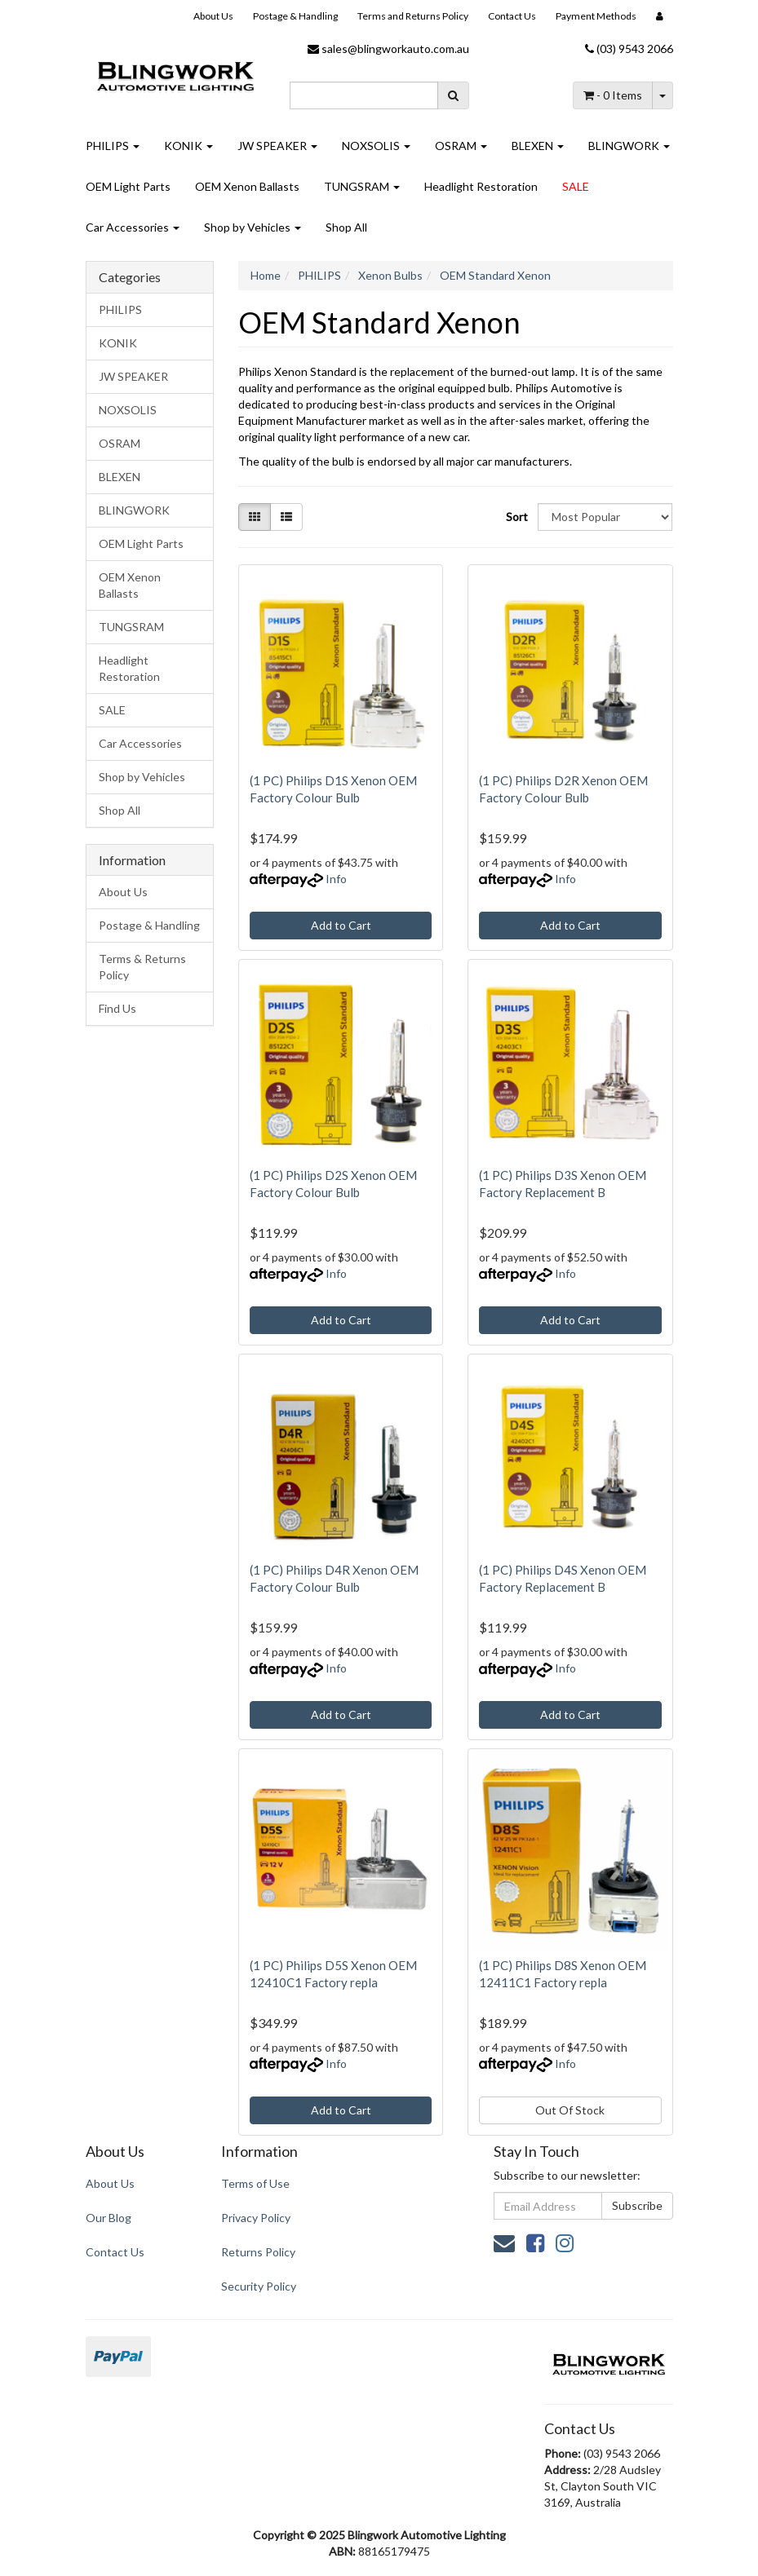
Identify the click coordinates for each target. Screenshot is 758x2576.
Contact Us (512, 16)
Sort (515, 517)
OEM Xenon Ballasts (247, 186)
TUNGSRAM (362, 186)
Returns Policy (258, 2252)
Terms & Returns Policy (142, 967)
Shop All (346, 227)
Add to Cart (341, 925)
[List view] (286, 517)
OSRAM (461, 145)
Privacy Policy (255, 2218)
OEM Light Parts (128, 186)
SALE (575, 186)
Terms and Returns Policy (412, 16)
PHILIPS (113, 145)
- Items (612, 95)
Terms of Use (255, 2183)
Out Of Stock (570, 2110)
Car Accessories (133, 227)
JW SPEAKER (277, 145)
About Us (213, 16)
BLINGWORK (629, 145)
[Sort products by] (605, 517)
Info (336, 879)
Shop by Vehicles (252, 227)
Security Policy (258, 2286)
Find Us (117, 1008)
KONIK (188, 145)
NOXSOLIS (376, 145)
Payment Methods (596, 16)
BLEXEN (538, 145)
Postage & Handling (295, 16)
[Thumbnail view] (254, 517)
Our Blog (108, 2218)
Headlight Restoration (481, 186)
